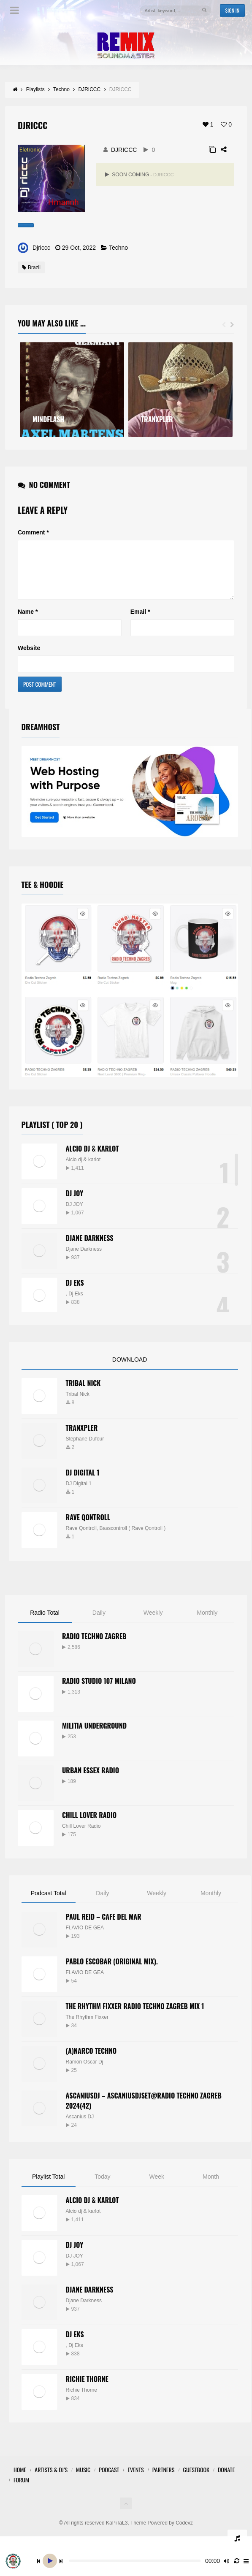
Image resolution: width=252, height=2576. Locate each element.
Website (29, 658)
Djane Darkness (90, 1248)
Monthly (207, 1622)
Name (28, 621)
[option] (72, 389)
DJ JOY (75, 1203)
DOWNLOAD (129, 1369)
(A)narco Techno (91, 2061)
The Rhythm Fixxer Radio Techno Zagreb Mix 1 (135, 2016)
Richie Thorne (87, 2389)
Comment (33, 532)
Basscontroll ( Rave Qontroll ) (133, 1538)
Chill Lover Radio (89, 1825)
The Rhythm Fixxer (87, 2027)
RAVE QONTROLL (88, 1527)
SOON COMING (139, 175)
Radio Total (45, 1622)
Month (211, 2186)
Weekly (153, 1622)
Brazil (31, 267)
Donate (226, 2479)
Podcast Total (48, 1903)
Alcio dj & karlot (83, 1170)
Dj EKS (75, 1293)
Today (102, 2186)
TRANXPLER (82, 1438)
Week (156, 2186)
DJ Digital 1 (83, 1483)
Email (140, 621)
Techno (118, 247)
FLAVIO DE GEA (85, 1938)
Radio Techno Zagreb (94, 1646)
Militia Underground (94, 1736)
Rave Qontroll (81, 1538)
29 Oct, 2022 (79, 247)
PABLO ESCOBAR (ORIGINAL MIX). (112, 1971)
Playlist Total (48, 2186)
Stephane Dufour (85, 1449)
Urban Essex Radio (90, 1780)
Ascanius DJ (80, 2127)
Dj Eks (75, 1304)
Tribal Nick (83, 1393)
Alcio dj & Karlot (92, 1159)
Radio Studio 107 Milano (99, 1691)
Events (135, 2479)
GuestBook (196, 2479)
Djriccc (41, 247)
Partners (163, 2479)
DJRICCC (124, 149)
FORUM (21, 2489)
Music (83, 2479)
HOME (20, 2479)
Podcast (109, 2479)
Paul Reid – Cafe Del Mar (103, 1927)
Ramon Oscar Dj (84, 2072)
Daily (99, 1622)
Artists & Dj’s (51, 2479)
